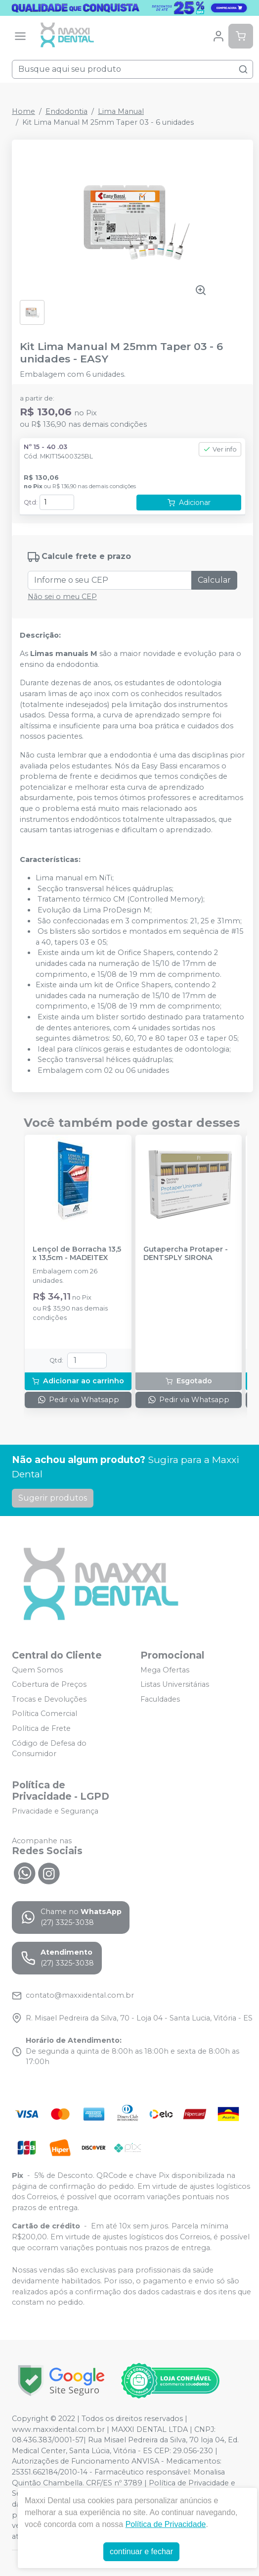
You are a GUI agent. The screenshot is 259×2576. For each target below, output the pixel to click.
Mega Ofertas (164, 1670)
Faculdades (160, 1699)
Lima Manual (121, 111)
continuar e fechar (141, 2551)
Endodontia (66, 111)
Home (23, 111)
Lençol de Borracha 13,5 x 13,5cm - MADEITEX (77, 1253)
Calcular (214, 580)
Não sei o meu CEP (62, 596)
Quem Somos (37, 1670)
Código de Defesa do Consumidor (49, 1749)
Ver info (220, 449)
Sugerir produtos (52, 1498)
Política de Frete (41, 1728)
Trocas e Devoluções (49, 1699)
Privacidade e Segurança (55, 1811)
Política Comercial (44, 1714)
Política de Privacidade (166, 2524)
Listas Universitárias (174, 1684)
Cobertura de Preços (49, 1684)
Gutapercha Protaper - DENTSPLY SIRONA (185, 1253)
